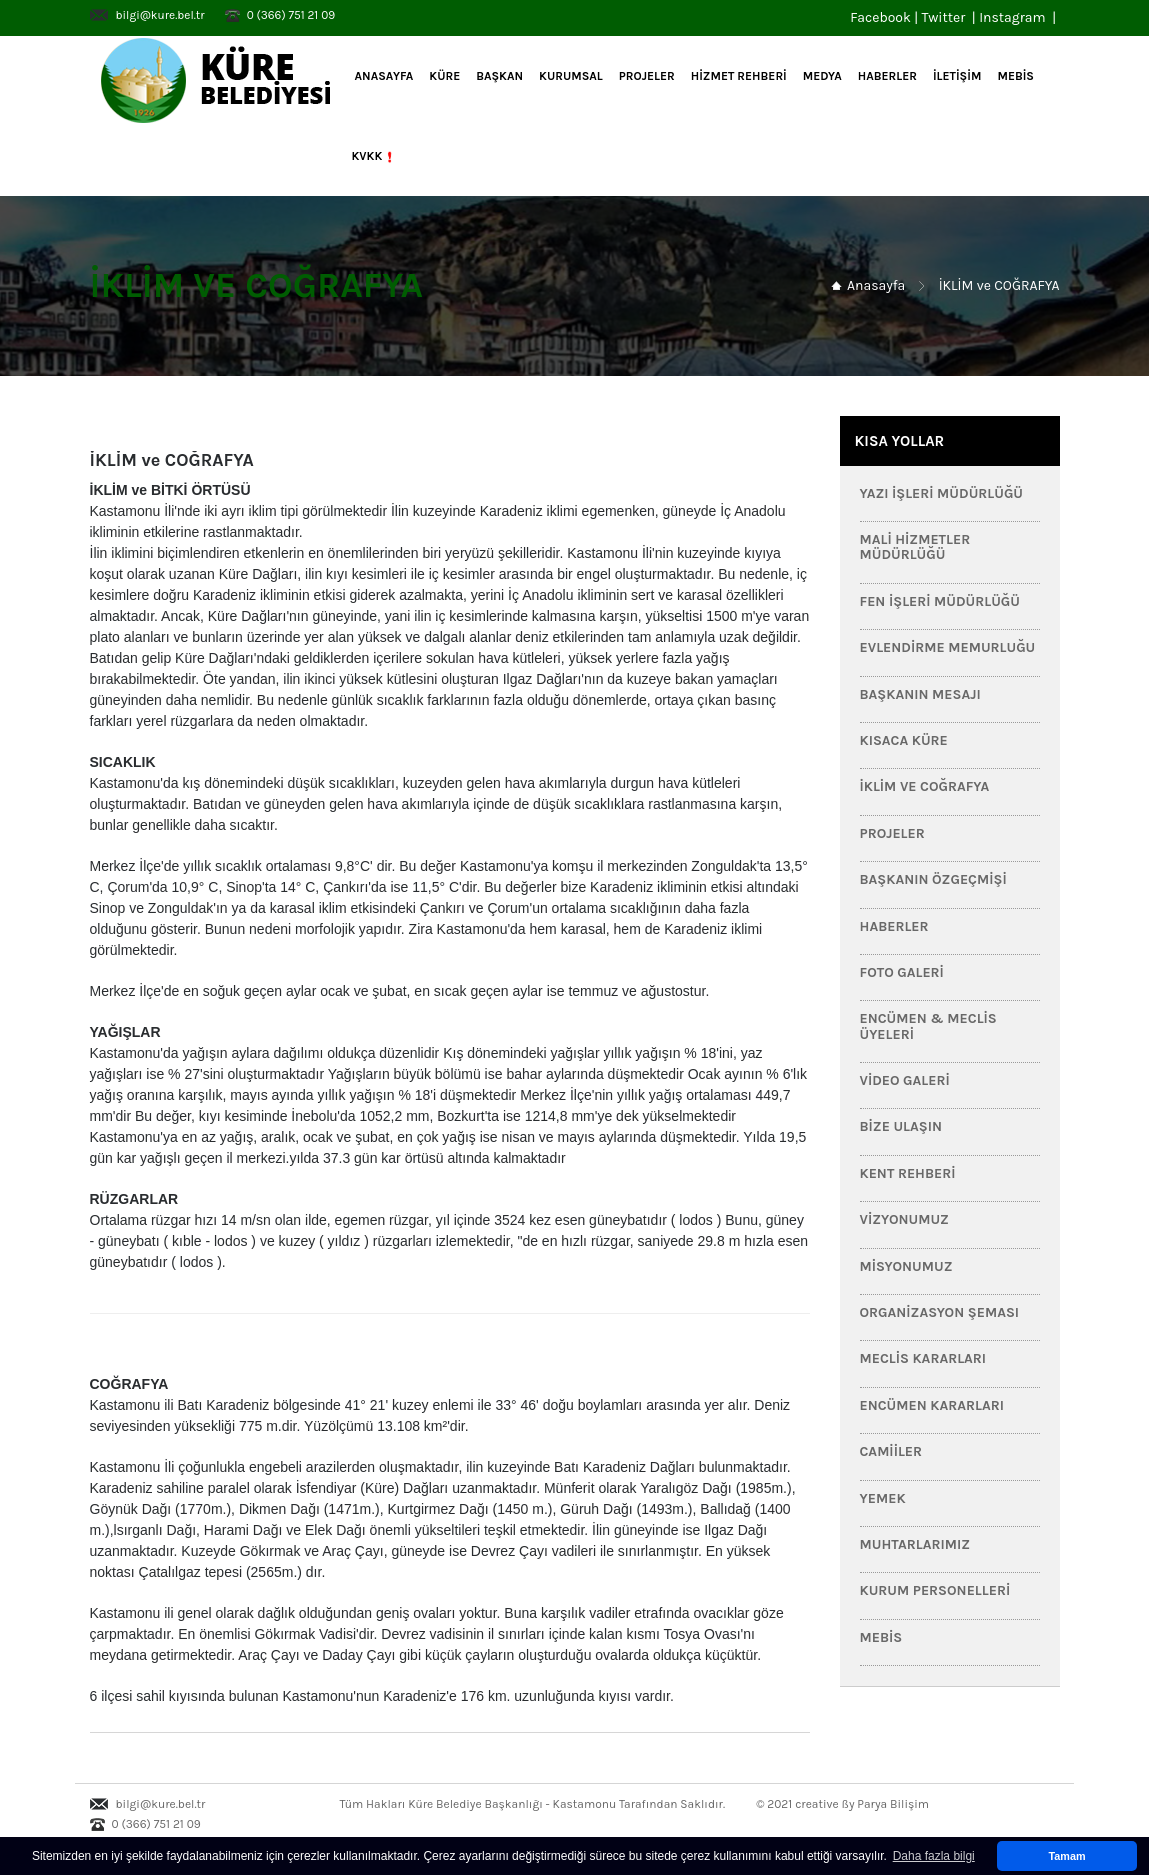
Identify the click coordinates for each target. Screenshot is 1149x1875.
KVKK (375, 157)
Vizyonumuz (904, 1219)
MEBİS (1015, 76)
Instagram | (1019, 17)
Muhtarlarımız (915, 1544)
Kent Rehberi (908, 1173)
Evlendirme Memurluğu (948, 647)
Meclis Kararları (923, 1358)
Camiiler (891, 1451)
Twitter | (950, 17)
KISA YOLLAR (900, 441)
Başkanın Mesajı (920, 694)
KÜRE (444, 76)
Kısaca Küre (904, 740)
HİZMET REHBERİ (739, 76)
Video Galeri (905, 1080)
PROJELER (647, 76)
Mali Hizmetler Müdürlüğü (915, 547)
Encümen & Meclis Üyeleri (928, 1026)
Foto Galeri (902, 972)
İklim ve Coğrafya (925, 786)
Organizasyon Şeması (940, 1312)
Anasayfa (383, 76)
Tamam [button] (1066, 1856)
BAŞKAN (499, 76)
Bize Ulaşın (901, 1126)
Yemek (883, 1498)
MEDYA (822, 76)
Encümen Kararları (932, 1405)
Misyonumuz (906, 1266)
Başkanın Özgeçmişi (933, 879)
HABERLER (887, 76)
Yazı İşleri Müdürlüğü (942, 493)
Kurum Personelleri (935, 1590)
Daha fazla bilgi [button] (934, 1856)
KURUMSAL (571, 76)
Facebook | (885, 17)
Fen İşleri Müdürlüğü (940, 601)
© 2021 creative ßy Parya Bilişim (842, 1804)
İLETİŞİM (957, 76)
